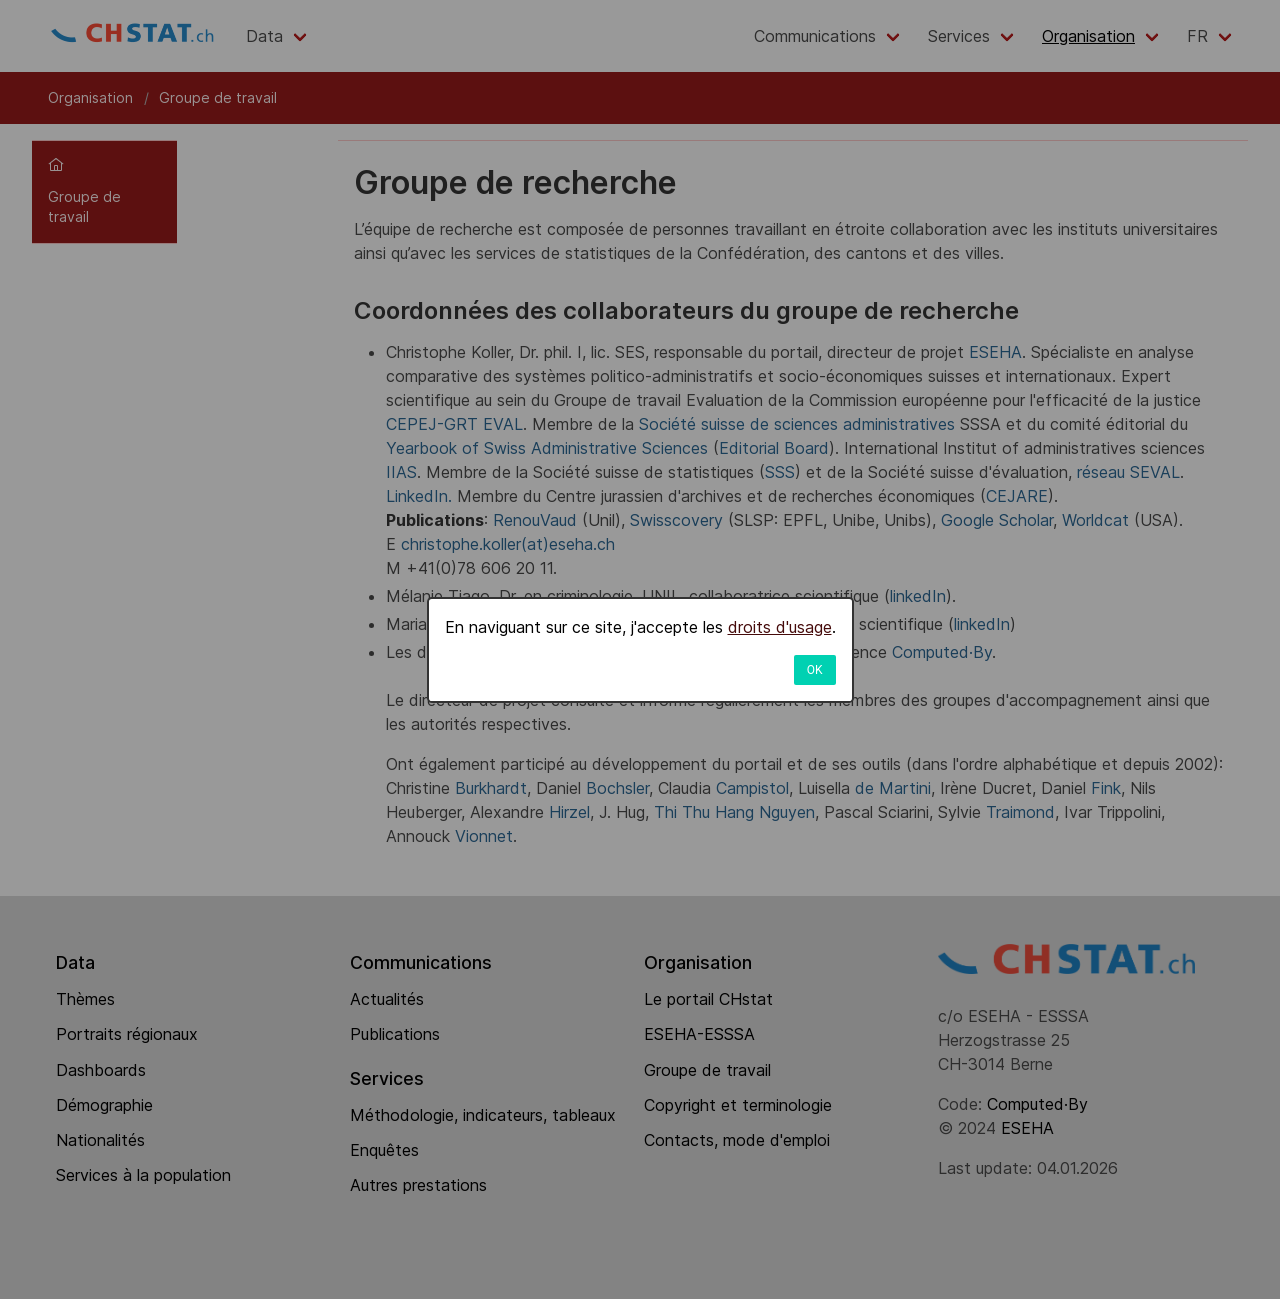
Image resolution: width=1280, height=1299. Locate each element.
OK (815, 670)
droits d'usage (780, 627)
